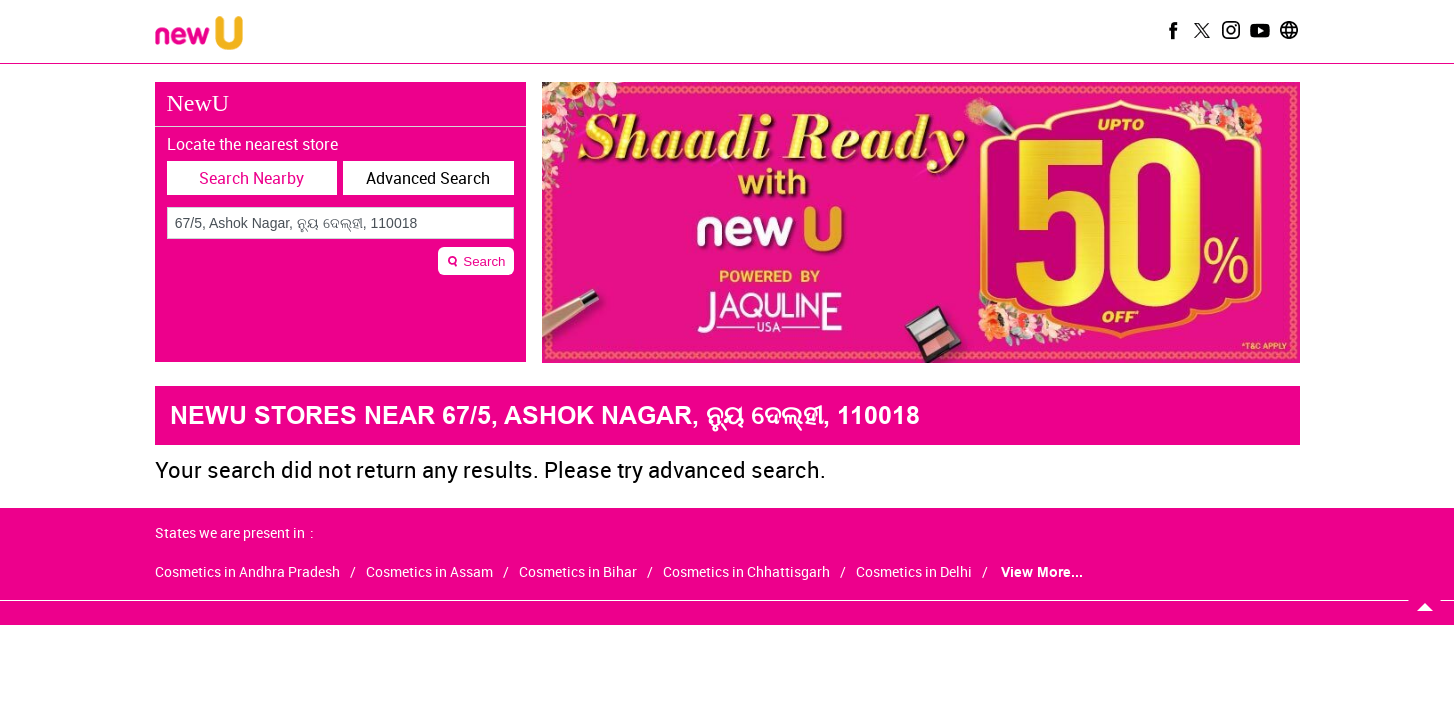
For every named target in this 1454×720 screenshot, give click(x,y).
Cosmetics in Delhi (914, 572)
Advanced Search (428, 178)
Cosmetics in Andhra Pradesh (247, 572)
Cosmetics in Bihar (578, 572)
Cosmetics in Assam (429, 572)
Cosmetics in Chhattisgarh (746, 572)
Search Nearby (251, 178)
